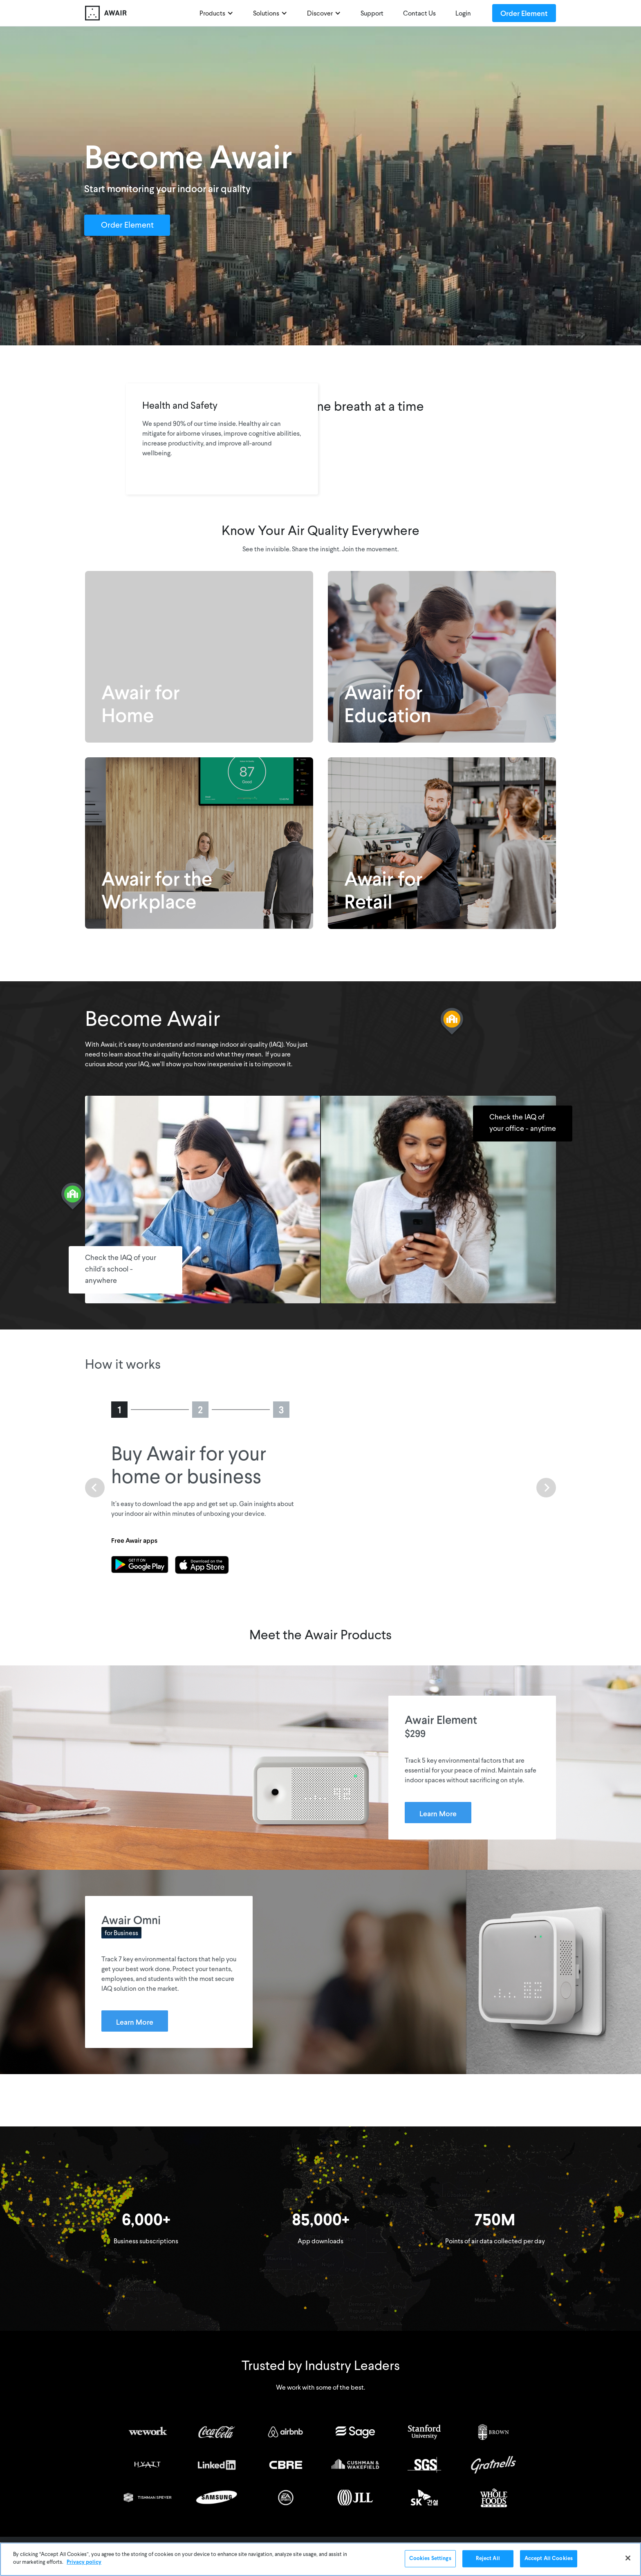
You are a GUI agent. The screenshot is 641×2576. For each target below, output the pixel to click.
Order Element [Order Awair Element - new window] (524, 13)
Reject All (488, 2558)
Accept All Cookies (548, 2558)
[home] (106, 13)
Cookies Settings (430, 2558)
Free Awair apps (134, 1540)
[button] (216, 13)
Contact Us (419, 14)
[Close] (628, 2558)
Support (372, 14)
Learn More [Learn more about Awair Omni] (134, 2021)
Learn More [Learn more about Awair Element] (438, 1813)
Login (463, 14)
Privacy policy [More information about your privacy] (84, 2562)
